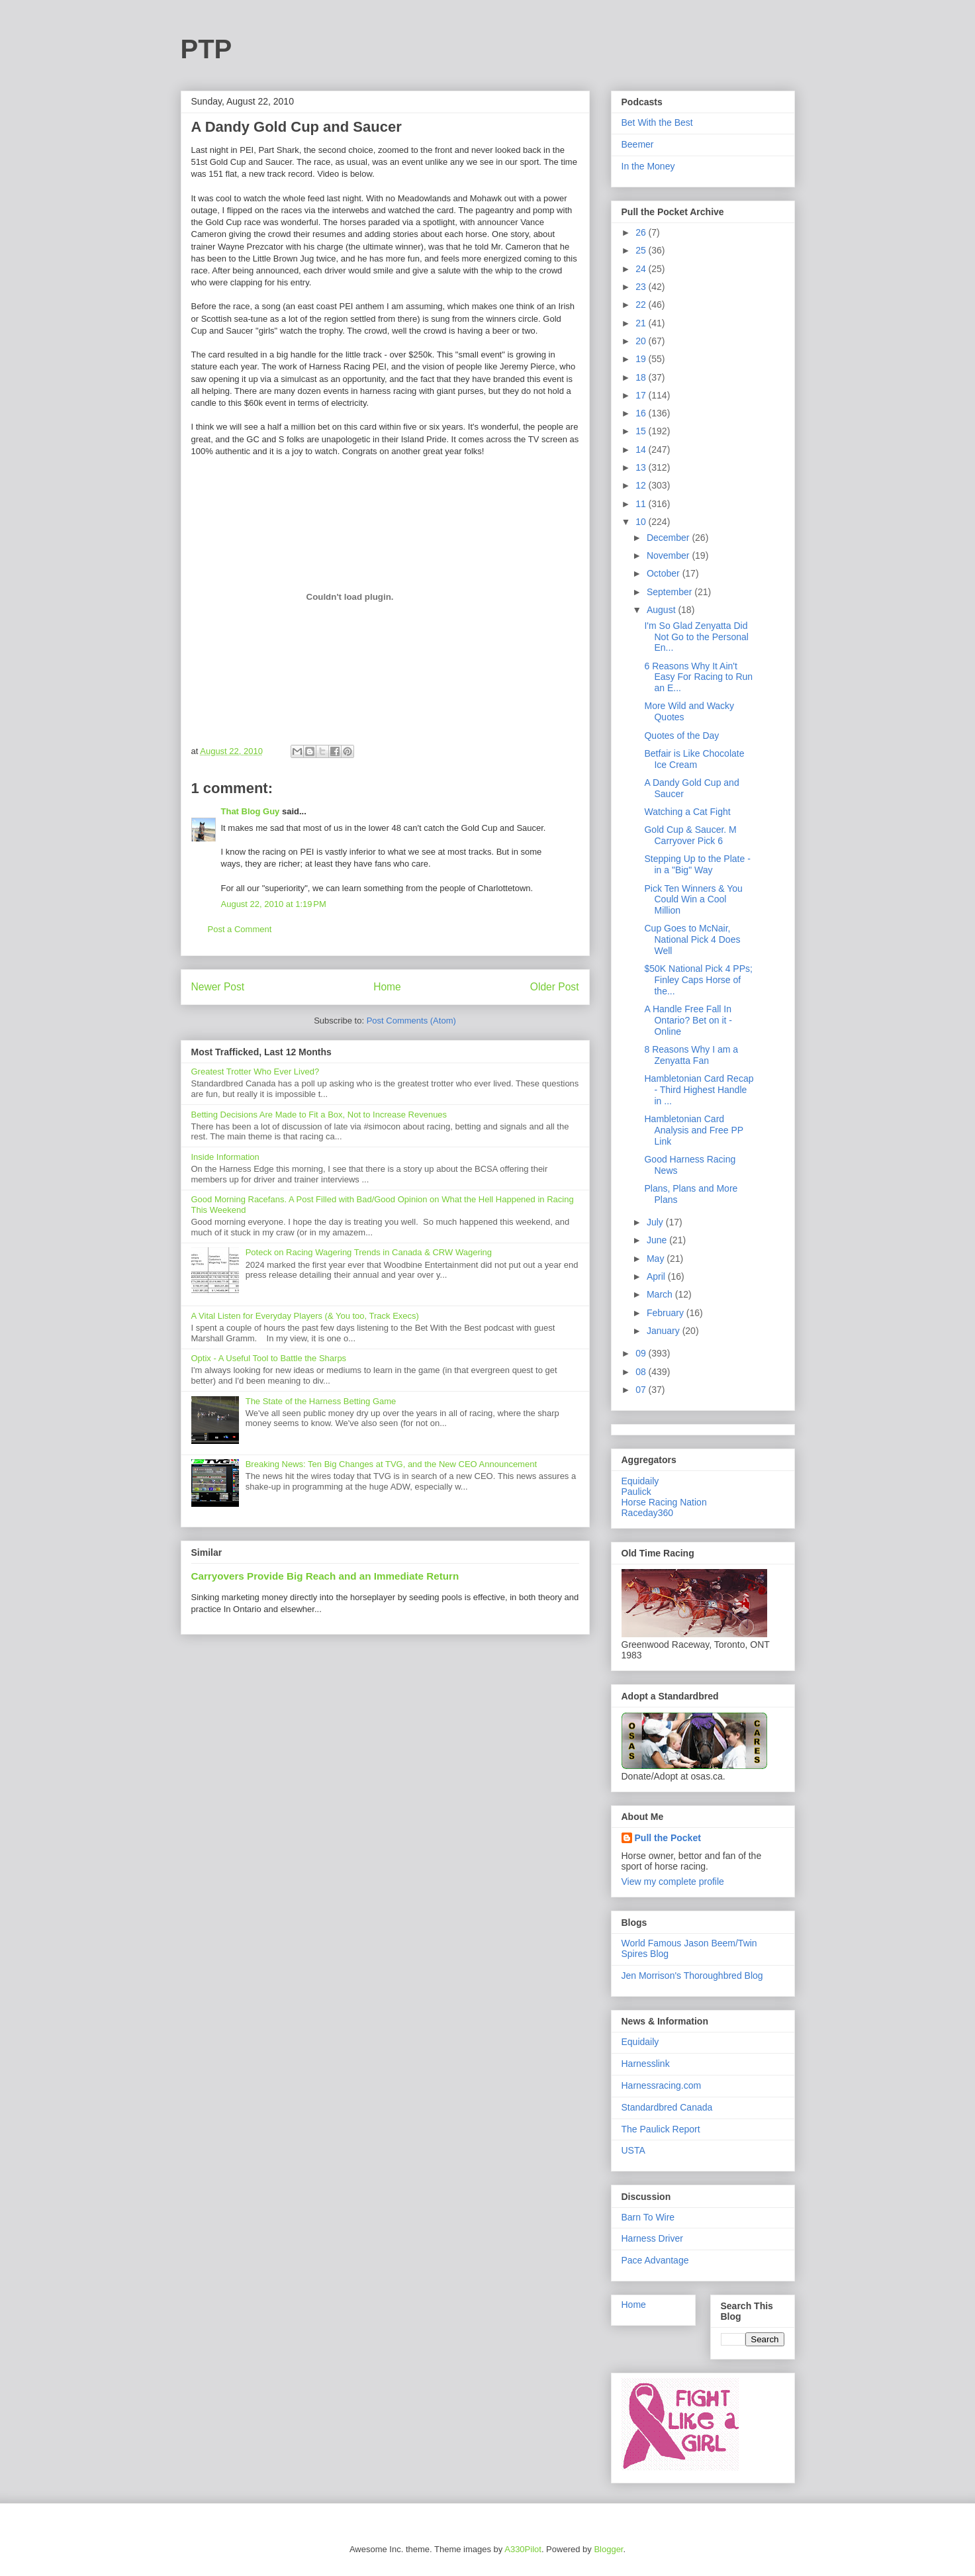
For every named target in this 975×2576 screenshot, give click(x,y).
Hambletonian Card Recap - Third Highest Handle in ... (698, 1089)
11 (641, 504)
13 (641, 467)
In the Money (648, 166)
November (669, 555)
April (657, 1276)
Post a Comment (240, 929)
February (666, 1313)
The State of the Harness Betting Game (321, 1401)
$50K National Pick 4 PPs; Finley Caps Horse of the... (698, 979)
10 (641, 521)
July (656, 1222)
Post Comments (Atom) (411, 1021)
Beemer (638, 144)
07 (641, 1389)
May (657, 1258)
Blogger (608, 2549)
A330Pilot (522, 2549)
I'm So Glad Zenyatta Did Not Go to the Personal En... (696, 636)
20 (641, 341)
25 (641, 250)
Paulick (636, 1491)
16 (641, 413)
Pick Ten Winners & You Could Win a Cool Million (693, 899)
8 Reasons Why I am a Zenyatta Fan (691, 1055)
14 (641, 449)
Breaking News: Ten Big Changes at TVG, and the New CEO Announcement (391, 1464)
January (664, 1330)
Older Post (554, 986)
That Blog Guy (250, 811)
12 (641, 485)
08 (641, 1371)
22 (641, 304)
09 (641, 1353)
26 (641, 232)
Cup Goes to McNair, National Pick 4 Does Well (692, 939)
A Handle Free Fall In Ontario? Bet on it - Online (688, 1020)
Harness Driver (652, 2238)
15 (641, 431)
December (669, 537)
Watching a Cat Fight (687, 811)
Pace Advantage (655, 2260)
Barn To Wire (648, 2217)
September (670, 592)
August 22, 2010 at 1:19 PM (273, 904)
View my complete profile (673, 1881)
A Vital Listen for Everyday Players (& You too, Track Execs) (305, 1316)
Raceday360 (648, 1512)
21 (641, 323)
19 (641, 359)
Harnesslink (646, 2063)
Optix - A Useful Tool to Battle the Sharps (269, 1358)
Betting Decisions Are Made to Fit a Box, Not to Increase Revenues (319, 1115)
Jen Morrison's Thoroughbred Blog (692, 1975)
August (662, 609)
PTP (206, 49)
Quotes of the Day (681, 735)
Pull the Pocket (668, 1838)
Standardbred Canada (667, 2107)
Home (387, 986)
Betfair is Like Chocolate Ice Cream (694, 759)
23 (641, 286)
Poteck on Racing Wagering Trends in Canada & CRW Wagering (369, 1252)
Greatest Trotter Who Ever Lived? (255, 1071)
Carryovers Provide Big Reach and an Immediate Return (325, 1576)
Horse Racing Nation (664, 1502)
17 (641, 395)
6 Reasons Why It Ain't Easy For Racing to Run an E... (698, 677)
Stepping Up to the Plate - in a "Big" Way (697, 864)
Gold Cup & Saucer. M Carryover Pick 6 (690, 835)
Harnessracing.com (662, 2085)
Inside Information (225, 1157)
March (661, 1294)
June (658, 1240)
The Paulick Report (661, 2129)
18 (641, 377)
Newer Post (218, 986)
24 (641, 268)
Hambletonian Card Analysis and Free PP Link (693, 1130)
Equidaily (640, 1481)
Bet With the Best (657, 122)
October (664, 573)
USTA (633, 2150)
